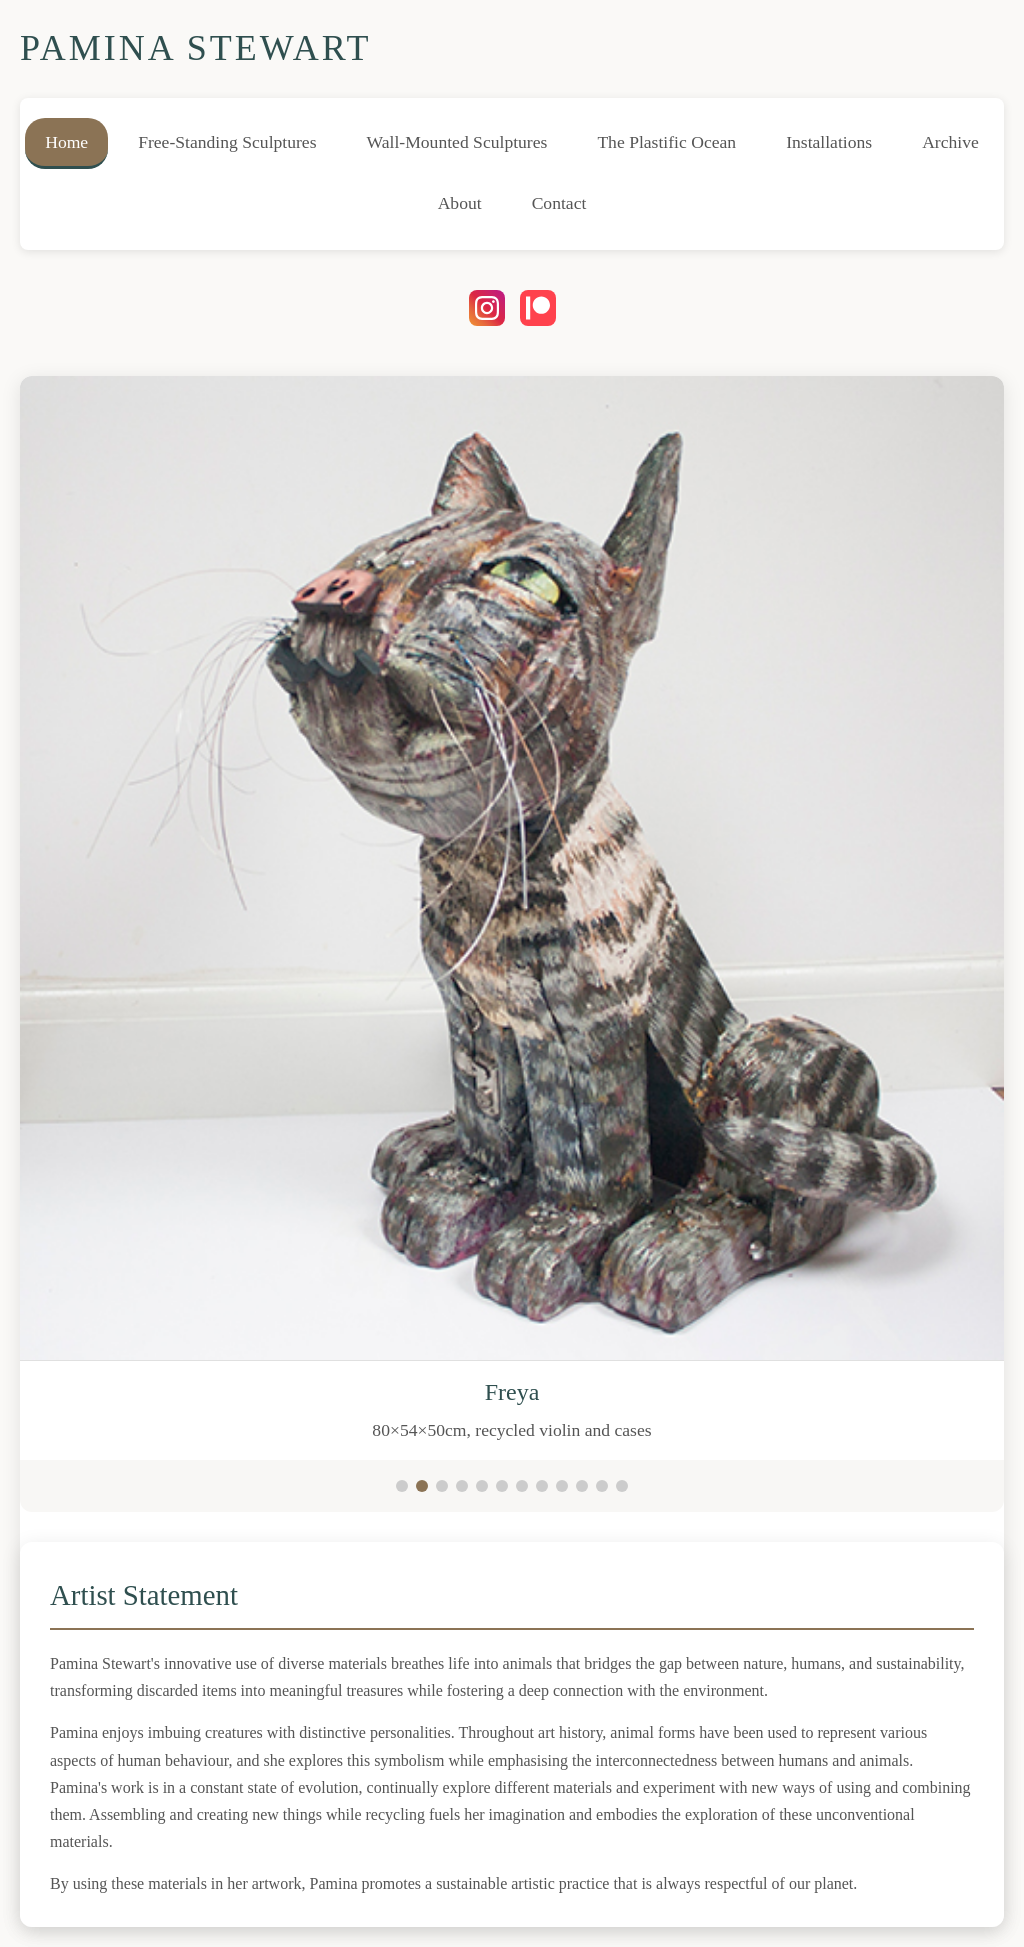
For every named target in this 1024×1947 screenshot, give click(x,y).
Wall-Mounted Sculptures (457, 142)
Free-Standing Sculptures (227, 142)
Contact (559, 203)
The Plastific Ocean (666, 142)
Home (66, 142)
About (460, 203)
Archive (950, 142)
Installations (829, 142)
